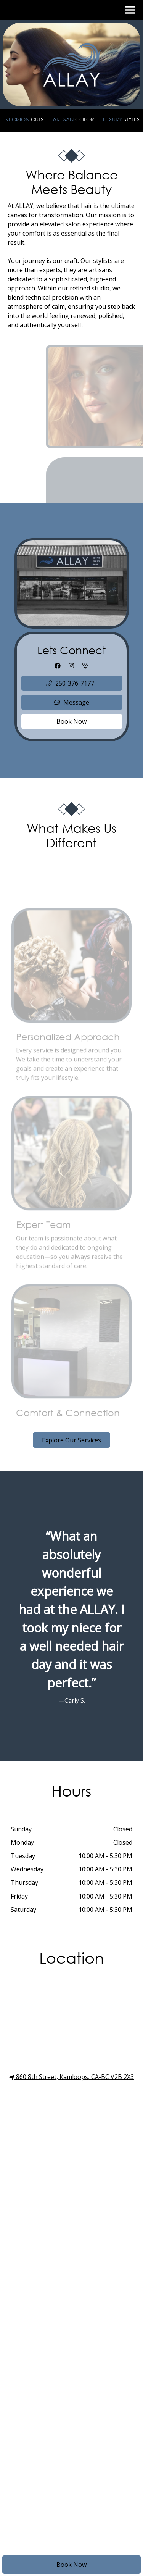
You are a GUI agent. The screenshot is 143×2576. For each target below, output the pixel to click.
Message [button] (71, 702)
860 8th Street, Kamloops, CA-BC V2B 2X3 (71, 2077)
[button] (71, 683)
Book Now (71, 2564)
